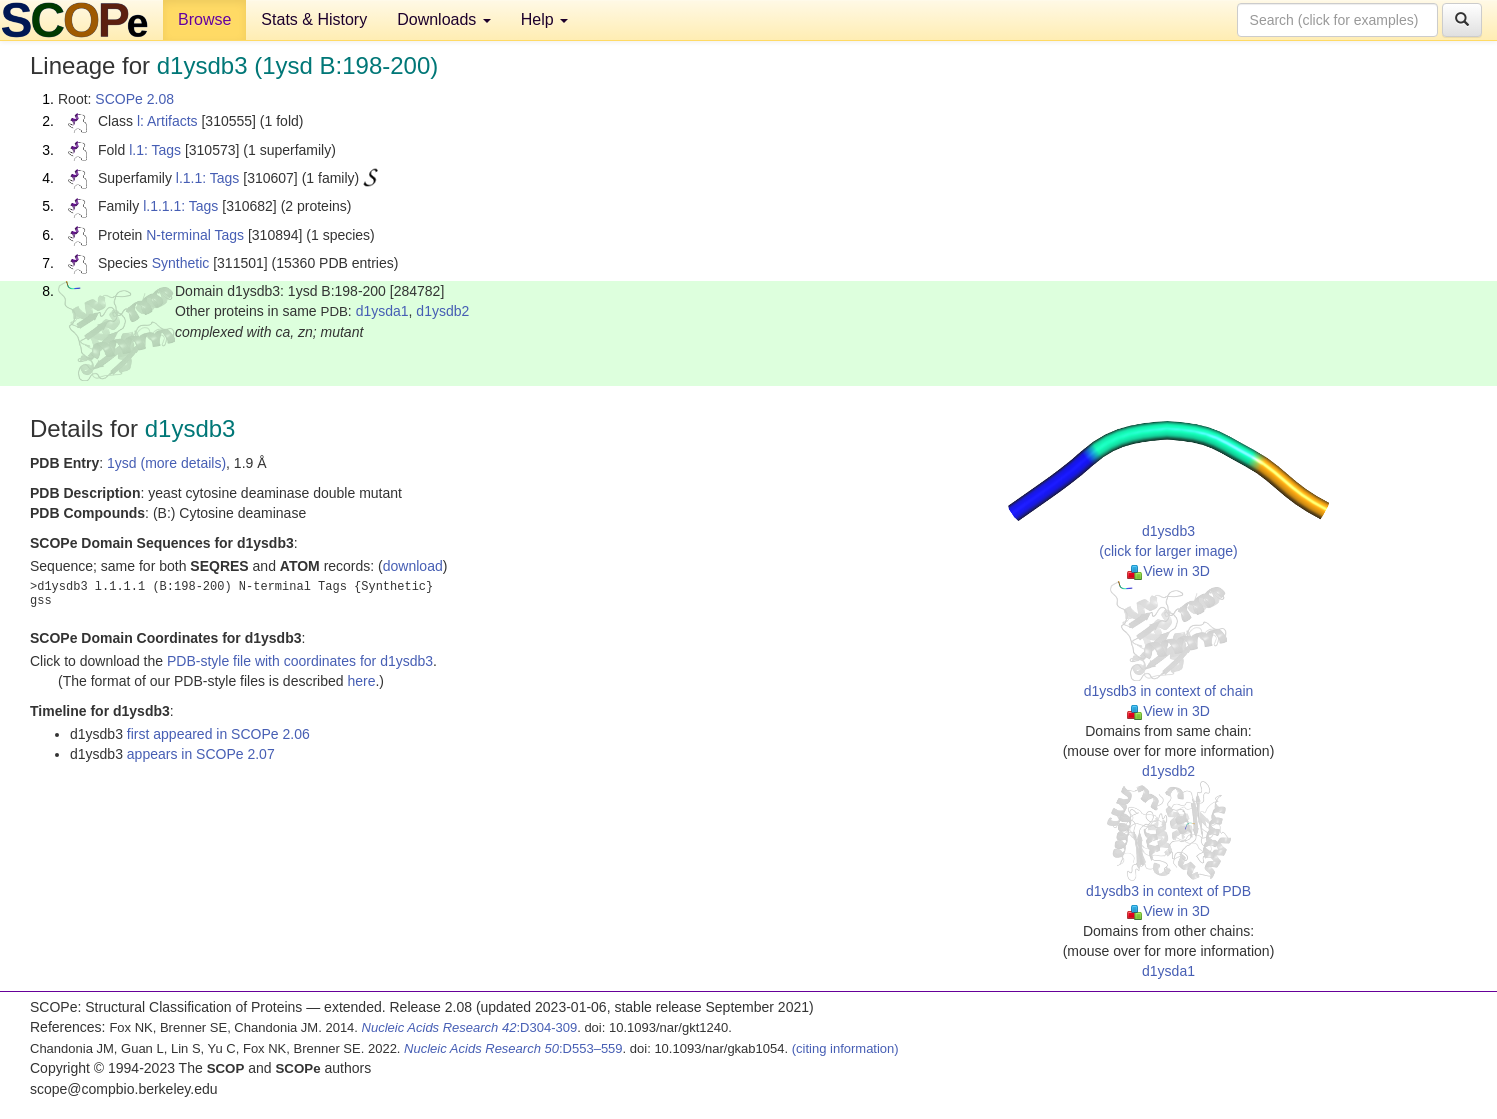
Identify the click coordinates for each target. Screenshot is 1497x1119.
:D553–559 (513, 1048)
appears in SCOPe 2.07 (201, 754)
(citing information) (845, 1048)
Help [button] (544, 19)
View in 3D (1168, 571)
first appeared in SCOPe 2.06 (218, 734)
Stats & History (314, 19)
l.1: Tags (155, 150)
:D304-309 (470, 1027)
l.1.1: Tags (208, 178)
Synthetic (181, 263)
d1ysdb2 (442, 311)
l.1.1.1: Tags (180, 206)
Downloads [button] (444, 19)
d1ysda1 (382, 311)
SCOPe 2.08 (134, 99)
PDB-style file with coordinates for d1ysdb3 (300, 661)
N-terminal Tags (195, 235)
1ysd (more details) (166, 463)
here (361, 681)
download (413, 566)
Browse (204, 19)
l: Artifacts (167, 121)
